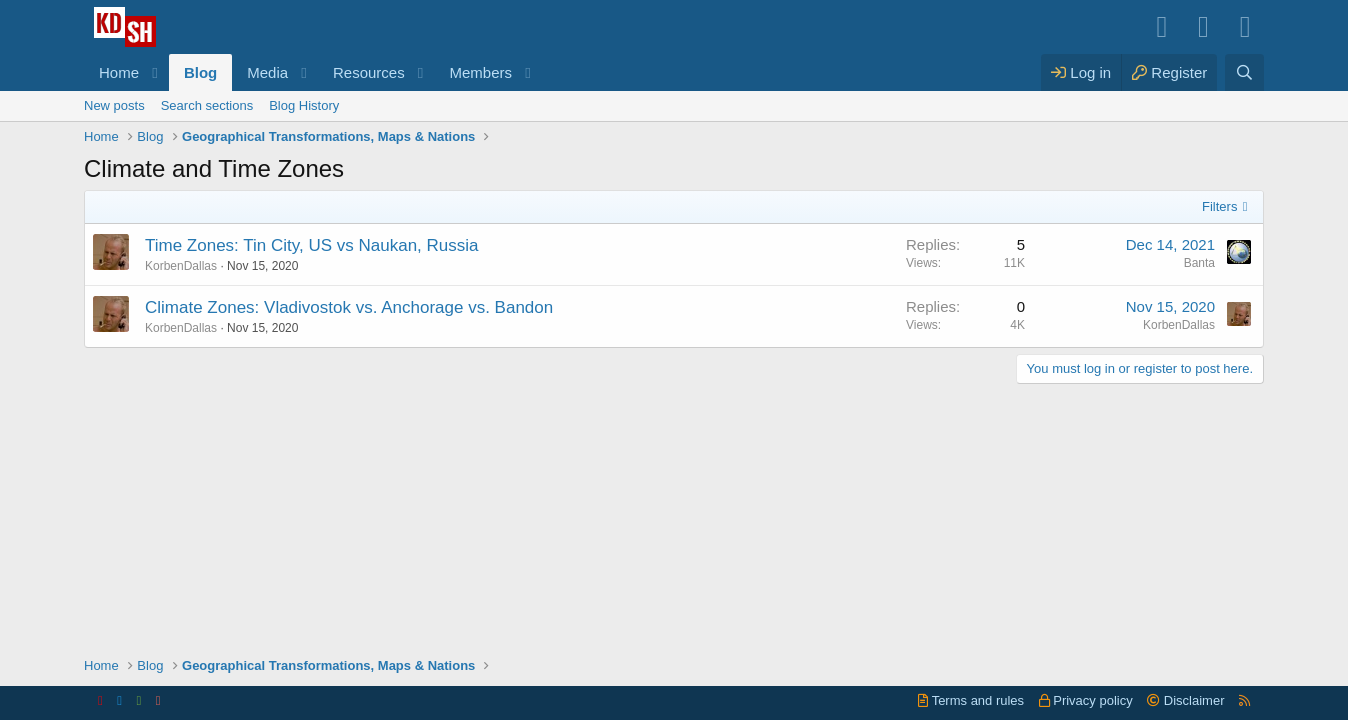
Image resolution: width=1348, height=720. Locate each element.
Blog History (304, 105)
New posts (114, 105)
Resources (369, 72)
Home (119, 72)
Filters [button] (1219, 206)
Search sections (207, 105)
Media (267, 72)
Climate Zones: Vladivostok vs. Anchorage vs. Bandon (349, 307)
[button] (155, 72)
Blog (200, 72)
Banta (1199, 263)
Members (481, 72)
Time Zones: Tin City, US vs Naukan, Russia (312, 245)
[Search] (1244, 72)
